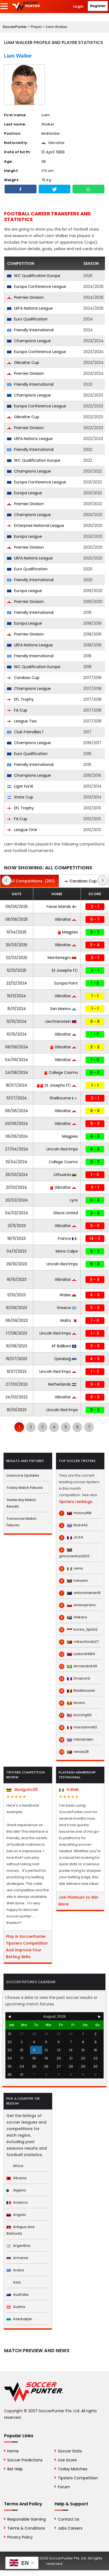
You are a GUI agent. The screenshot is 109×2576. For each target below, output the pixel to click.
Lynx (74, 1200)
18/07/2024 (16, 1085)
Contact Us (68, 2519)
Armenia (17, 2257)
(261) (29, 881)
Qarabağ (65, 1358)
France (67, 1238)
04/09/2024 (16, 1059)
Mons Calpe (67, 1251)
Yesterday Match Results (21, 1503)
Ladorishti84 (77, 1654)
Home (13, 2451)
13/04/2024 (16, 1162)
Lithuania (65, 1174)
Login (78, 6)
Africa (14, 2165)
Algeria (16, 2190)
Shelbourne (62, 1098)
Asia (13, 2282)
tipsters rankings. (76, 1501)
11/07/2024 (16, 1098)
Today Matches (72, 2469)
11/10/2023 (16, 1295)
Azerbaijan (19, 2319)
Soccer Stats (70, 2451)
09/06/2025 (16, 906)
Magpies (68, 932)
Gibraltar (65, 919)
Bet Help (15, 2469)
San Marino (63, 1008)
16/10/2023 (17, 1279)
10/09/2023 (16, 1307)
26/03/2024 (16, 1174)
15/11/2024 (16, 1008)
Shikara (73, 1617)
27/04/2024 (16, 1149)
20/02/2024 (16, 1200)
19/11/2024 (16, 996)
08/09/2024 (16, 1047)
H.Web (69, 1789)
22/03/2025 (16, 957)
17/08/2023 (16, 1333)
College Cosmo (61, 1072)
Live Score (67, 2460)
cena (71, 1568)
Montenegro (62, 957)
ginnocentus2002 (74, 1553)
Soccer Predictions (24, 2460)
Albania (16, 2178)
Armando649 (78, 1666)
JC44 (71, 1537)
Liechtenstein (60, 1021)
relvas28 (74, 1751)
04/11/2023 (16, 1251)
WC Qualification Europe (33, 275)
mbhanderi (76, 1739)
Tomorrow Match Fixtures (21, 1522)
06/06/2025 (16, 919)
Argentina (18, 2245)
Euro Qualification (27, 319)
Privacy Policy (20, 2537)
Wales (68, 1295)
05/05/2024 (16, 1136)
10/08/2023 (16, 1346)
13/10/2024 (16, 1021)
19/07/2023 (16, 1358)
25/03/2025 (16, 945)
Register (98, 5)
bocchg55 (75, 1715)
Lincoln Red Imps (62, 1149)
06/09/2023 (16, 1320)
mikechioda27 (79, 1641)
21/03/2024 (16, 1187)
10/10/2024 (16, 1034)
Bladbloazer (77, 1690)
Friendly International (30, 330)
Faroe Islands (61, 906)
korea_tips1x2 (78, 1629)
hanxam (73, 1580)
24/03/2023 (16, 1397)
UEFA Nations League (30, 308)
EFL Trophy (20, 699)
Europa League (24, 493)
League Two (22, 721)
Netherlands (62, 1384)
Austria (15, 2306)
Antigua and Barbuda (20, 2230)
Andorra (17, 2202)
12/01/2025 (16, 970)
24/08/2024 (16, 1072)
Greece (66, 1307)
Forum (64, 2487)
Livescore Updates (22, 1475)
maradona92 (78, 1727)
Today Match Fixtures (24, 1487)
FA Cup (17, 710)
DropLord (74, 1678)
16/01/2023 (17, 1410)
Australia (17, 2294)
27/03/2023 (17, 1384)
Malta (68, 1320)
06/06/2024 (16, 1111)
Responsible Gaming (26, 2519)
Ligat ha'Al (20, 786)
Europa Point (66, 983)
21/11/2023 (17, 1225)
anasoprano (77, 1605)
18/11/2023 (16, 1238)
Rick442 (73, 1525)
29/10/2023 (16, 1264)
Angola (16, 2214)
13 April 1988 (53, 152)
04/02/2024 (16, 1213)
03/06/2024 (16, 1123)
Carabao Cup (23, 677)
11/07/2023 (17, 1371)
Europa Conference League (36, 286)
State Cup (20, 797)
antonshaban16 (80, 1593)
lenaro (72, 1703)
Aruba (15, 2270)
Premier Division (25, 297)
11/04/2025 (16, 932)
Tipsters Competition (78, 2478)
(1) (84, 881)
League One (22, 829)
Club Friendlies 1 (25, 732)
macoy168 (75, 1513)
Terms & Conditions (26, 2528)
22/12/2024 (16, 983)
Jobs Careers (70, 2528)
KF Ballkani (64, 1346)
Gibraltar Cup (23, 362)
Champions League (29, 341)
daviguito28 (22, 1789)
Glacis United (65, 1213)
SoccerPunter (15, 26)
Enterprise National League (35, 525)
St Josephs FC (65, 970)
